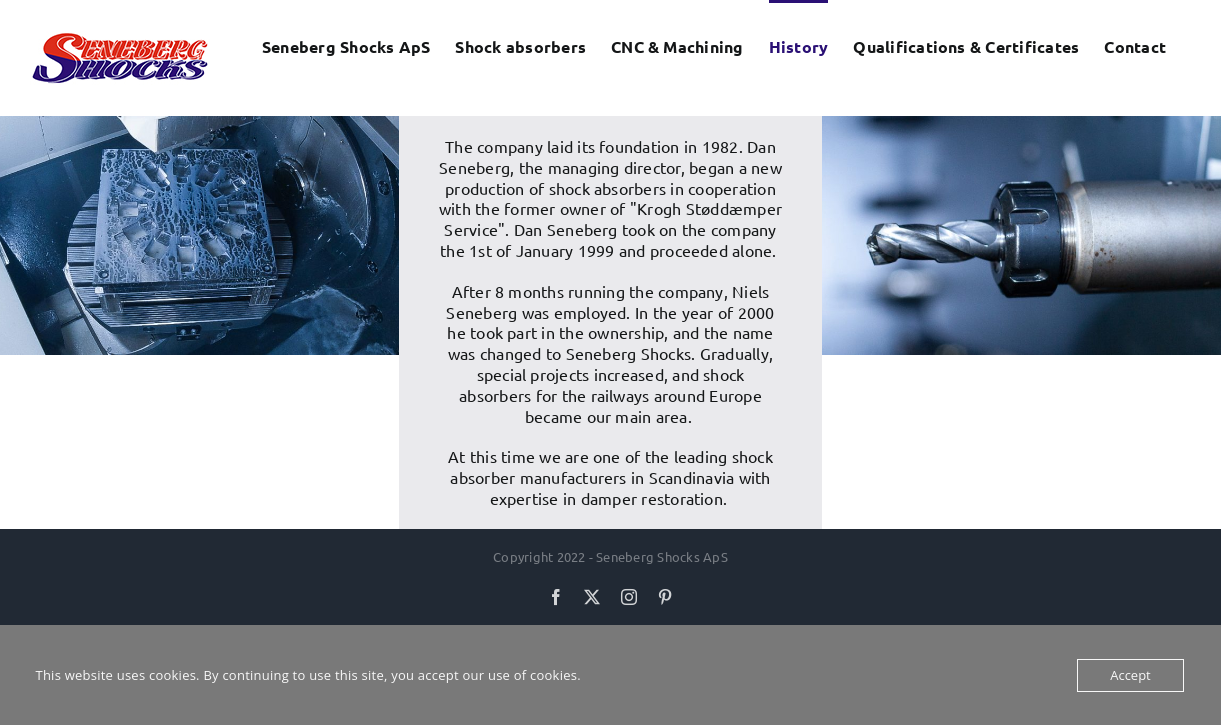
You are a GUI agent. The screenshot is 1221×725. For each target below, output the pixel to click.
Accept (1130, 675)
